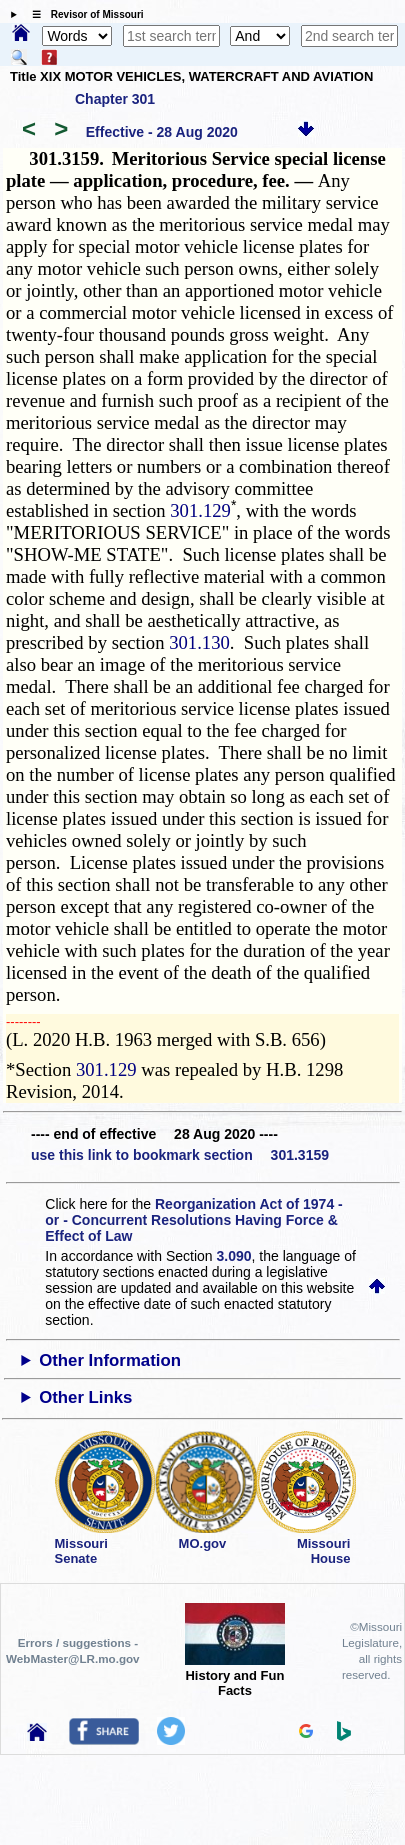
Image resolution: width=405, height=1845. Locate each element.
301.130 (199, 642)
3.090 (234, 1256)
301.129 (200, 510)
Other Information (110, 1360)
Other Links (85, 1397)
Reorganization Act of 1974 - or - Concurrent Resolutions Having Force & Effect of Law (193, 1220)
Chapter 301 (115, 99)
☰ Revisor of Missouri (83, 14)
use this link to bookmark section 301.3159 (180, 1155)
